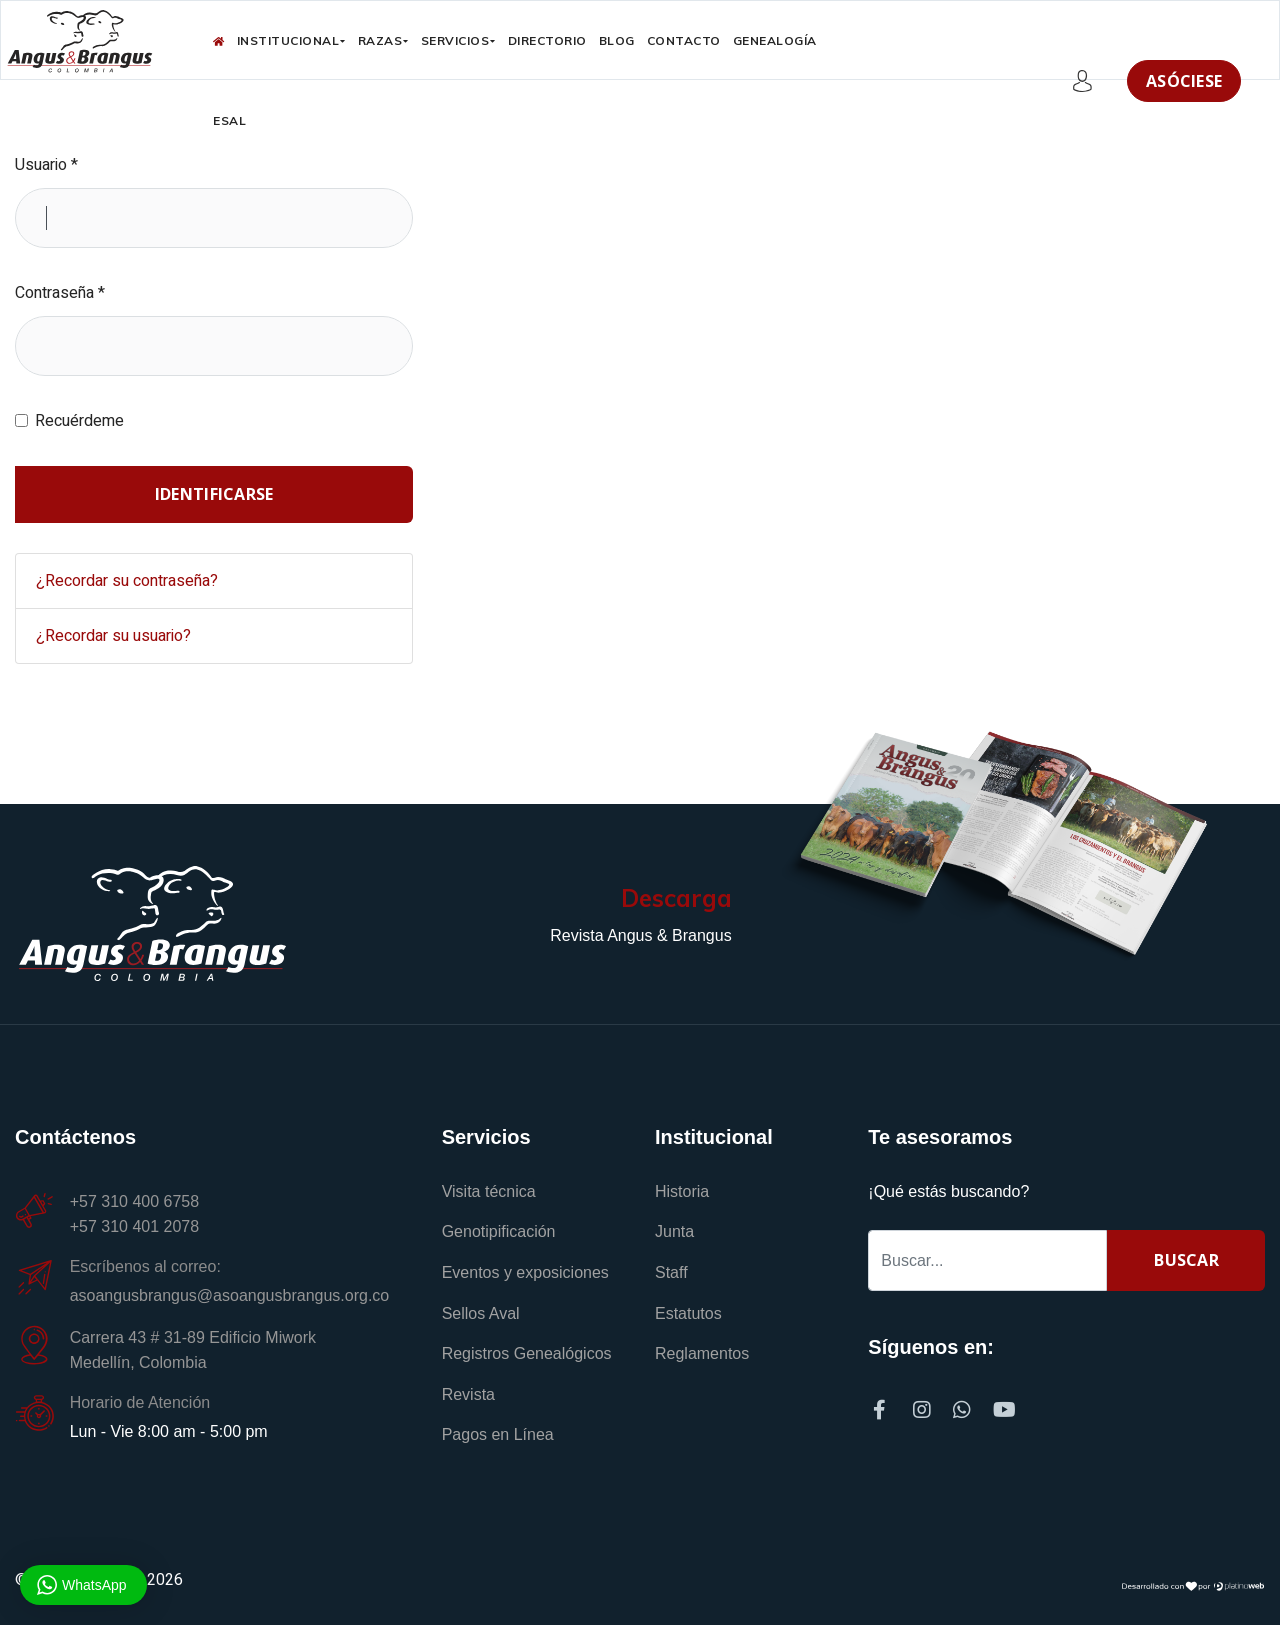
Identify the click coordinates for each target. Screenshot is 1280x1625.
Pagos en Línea (498, 1434)
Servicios (455, 40)
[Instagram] (928, 1404)
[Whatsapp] (968, 1404)
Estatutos (688, 1313)
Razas (380, 40)
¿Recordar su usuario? (113, 636)
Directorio (547, 40)
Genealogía (775, 40)
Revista (468, 1394)
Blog (617, 40)
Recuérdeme (79, 421)
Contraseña (60, 293)
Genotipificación (499, 1231)
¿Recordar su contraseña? (127, 581)
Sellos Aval (481, 1313)
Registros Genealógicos (527, 1353)
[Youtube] (1004, 1404)
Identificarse (214, 494)
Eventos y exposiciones (525, 1272)
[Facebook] (888, 1404)
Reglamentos (702, 1353)
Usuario (46, 165)
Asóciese (1184, 81)
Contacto (684, 40)
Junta (674, 1231)
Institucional (288, 40)
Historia (682, 1191)
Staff (671, 1272)
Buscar (1186, 1260)
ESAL (229, 120)
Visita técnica (489, 1191)
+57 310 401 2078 (134, 1226)
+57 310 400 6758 (139, 1201)
